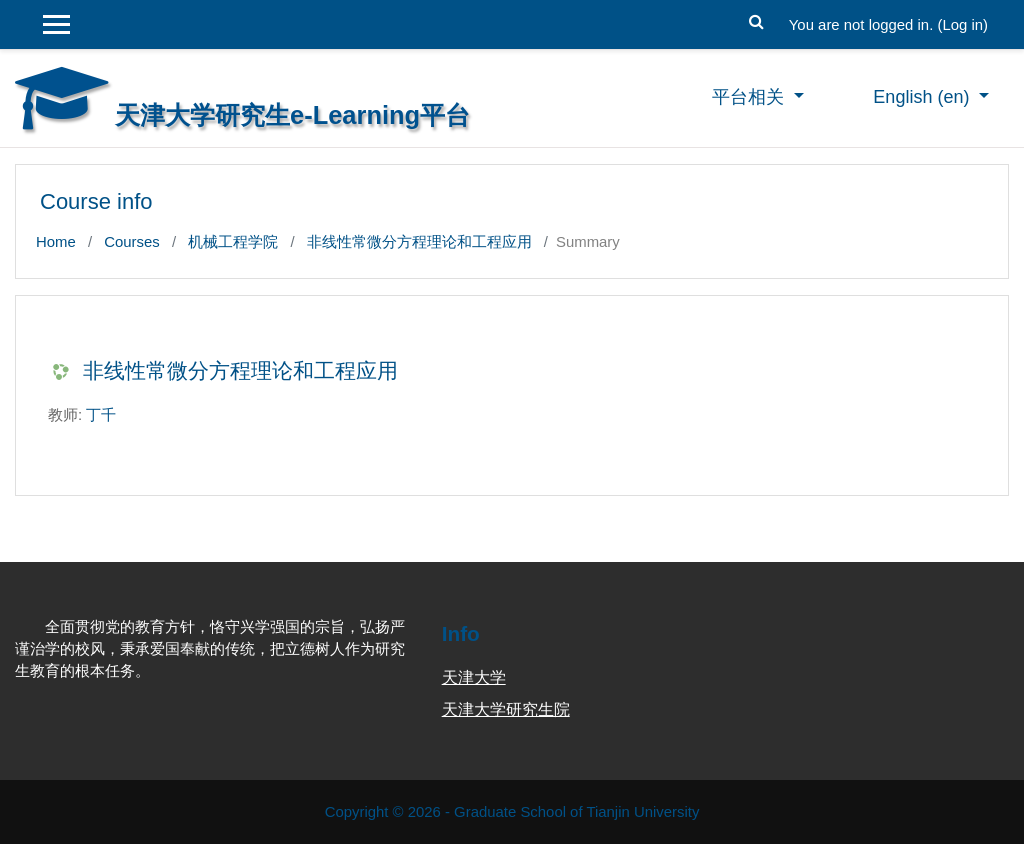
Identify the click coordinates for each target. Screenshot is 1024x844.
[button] (757, 19)
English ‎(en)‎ (923, 97)
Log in (962, 24)
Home (56, 241)
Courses (132, 241)
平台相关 (750, 97)
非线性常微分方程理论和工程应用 (419, 241)
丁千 (101, 414)
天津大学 (474, 677)
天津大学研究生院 (506, 709)
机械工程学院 (233, 241)
